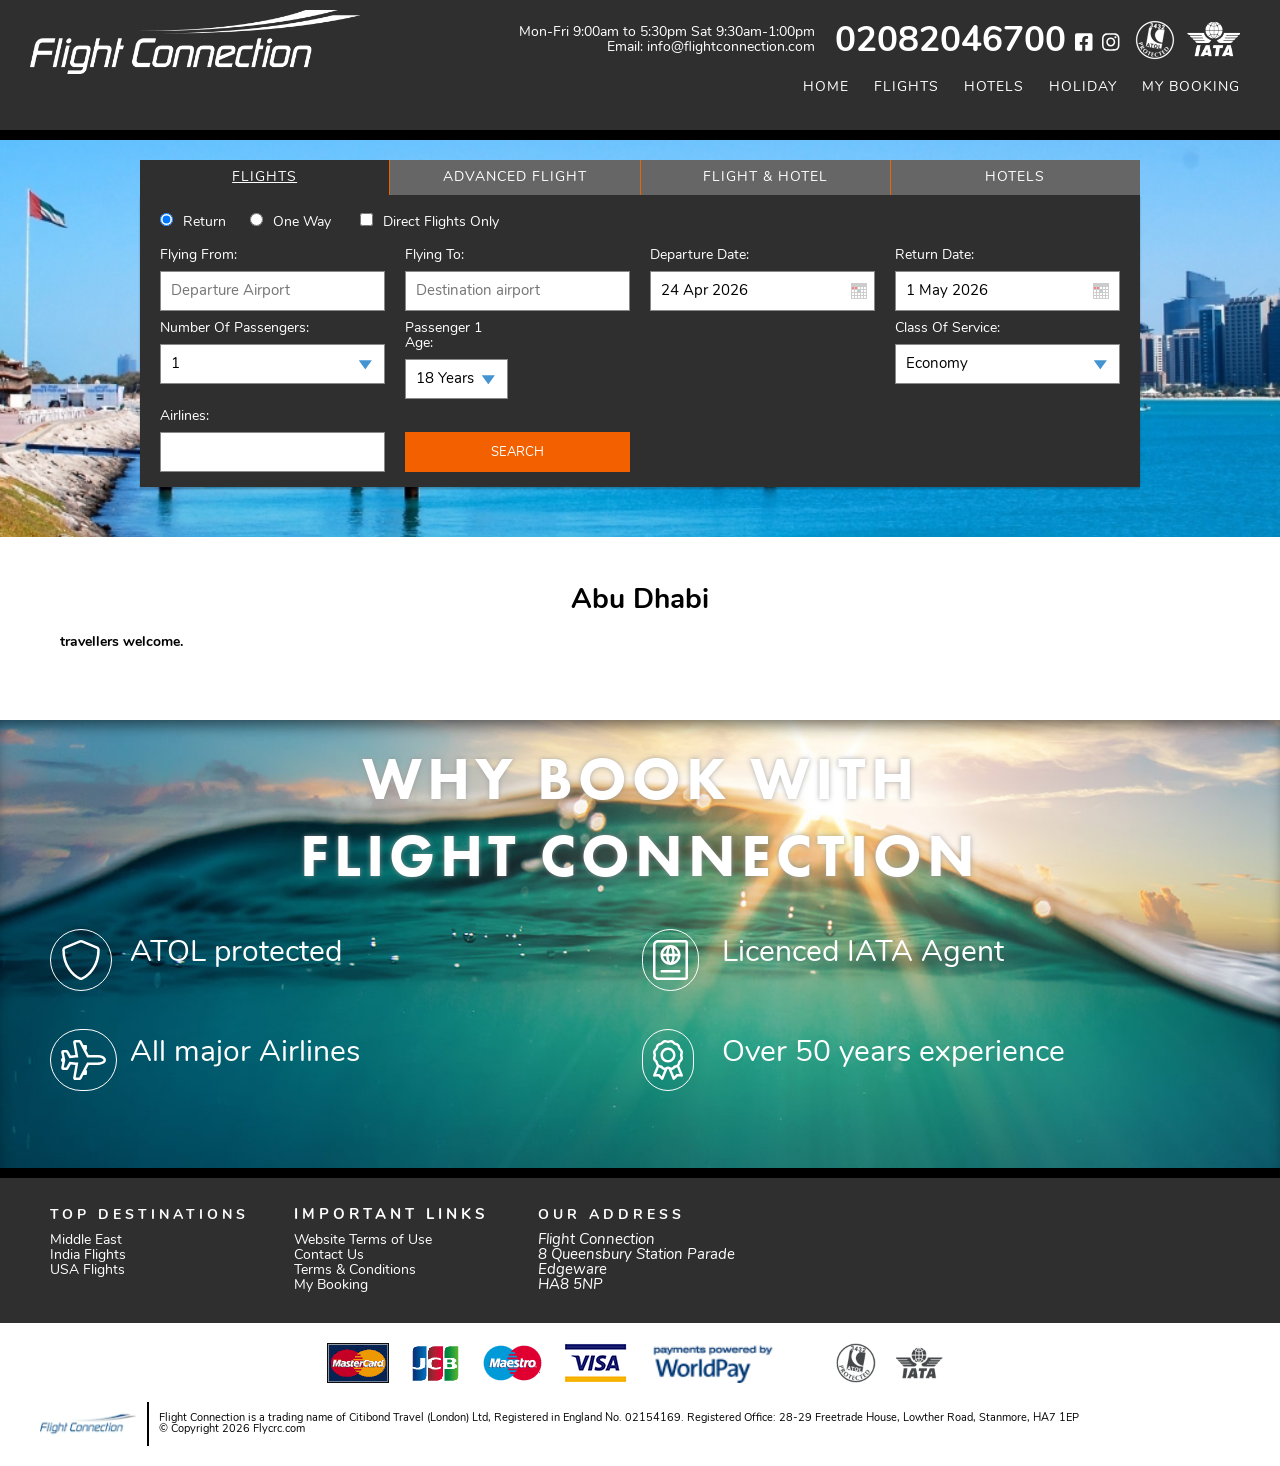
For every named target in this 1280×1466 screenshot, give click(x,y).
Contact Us (329, 1255)
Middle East (86, 1240)
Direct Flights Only (441, 222)
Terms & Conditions (355, 1270)
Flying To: (434, 255)
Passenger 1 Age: (443, 336)
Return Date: (934, 255)
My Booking (1191, 87)
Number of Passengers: (234, 328)
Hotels (994, 87)
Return (204, 222)
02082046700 (950, 42)
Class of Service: (947, 328)
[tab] (264, 177)
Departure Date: (699, 255)
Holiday (1083, 87)
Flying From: (198, 255)
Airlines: (184, 416)
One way (302, 222)
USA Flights (87, 1270)
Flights (906, 87)
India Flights (88, 1255)
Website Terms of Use (363, 1240)
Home (826, 87)
